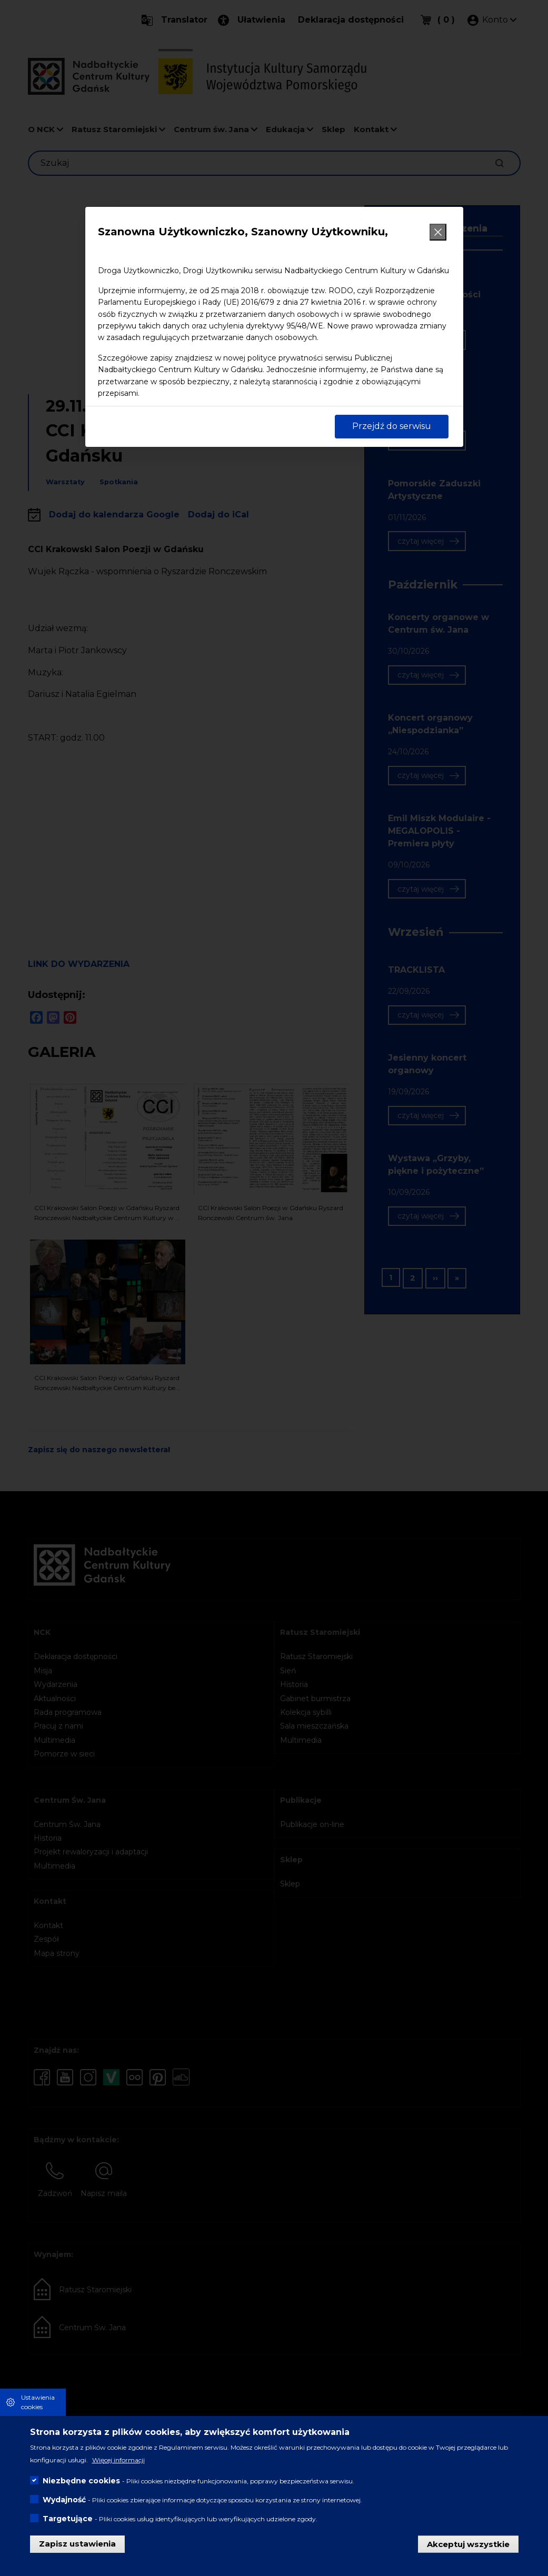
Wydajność (64, 2499)
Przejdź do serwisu (391, 426)
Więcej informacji (118, 2460)
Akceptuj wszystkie (468, 2544)
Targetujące (68, 2518)
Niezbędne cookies (81, 2480)
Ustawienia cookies (38, 2402)
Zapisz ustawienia (77, 2544)
